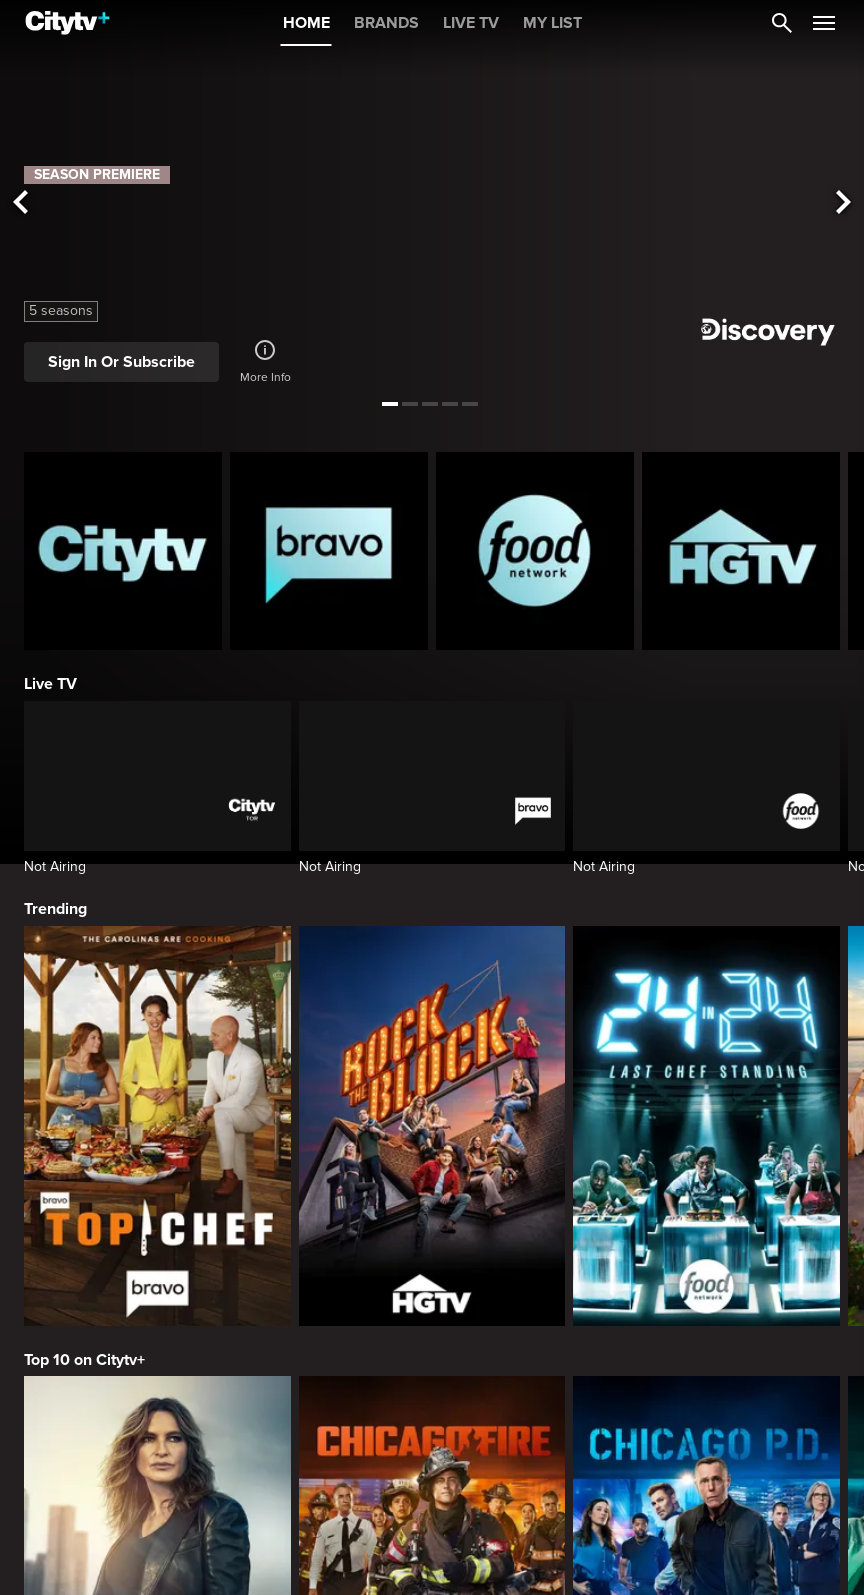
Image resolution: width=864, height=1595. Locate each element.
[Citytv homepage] (123, 551)
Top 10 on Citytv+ (84, 1360)
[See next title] (843, 203)
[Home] (67, 23)
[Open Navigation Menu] (824, 23)
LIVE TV (471, 23)
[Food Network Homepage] (535, 551)
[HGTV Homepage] (741, 551)
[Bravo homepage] (329, 551)
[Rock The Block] (432, 1126)
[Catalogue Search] (782, 23)
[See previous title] (20, 203)
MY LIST (552, 23)
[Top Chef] (157, 1126)
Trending (55, 909)
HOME (306, 23)
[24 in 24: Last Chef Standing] (706, 1126)
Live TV (50, 684)
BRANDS (386, 23)
